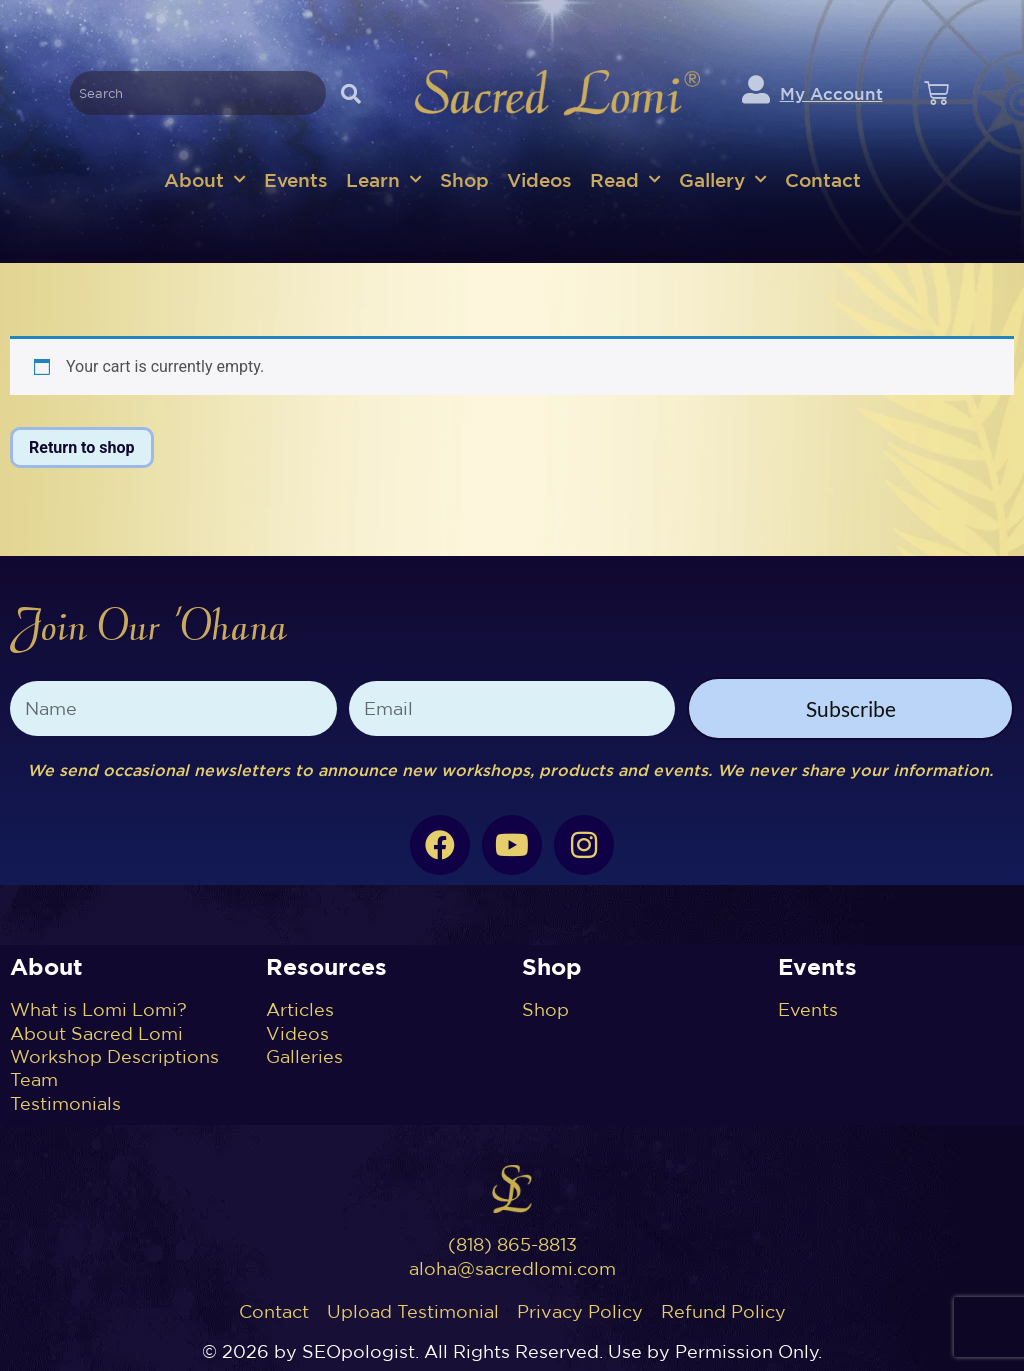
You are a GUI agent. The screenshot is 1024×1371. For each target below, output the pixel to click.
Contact (823, 179)
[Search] (351, 93)
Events (296, 179)
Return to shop (82, 447)
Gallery (723, 179)
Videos (539, 179)
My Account (831, 93)
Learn (384, 179)
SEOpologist (358, 1351)
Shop (464, 179)
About (205, 179)
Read (625, 179)
